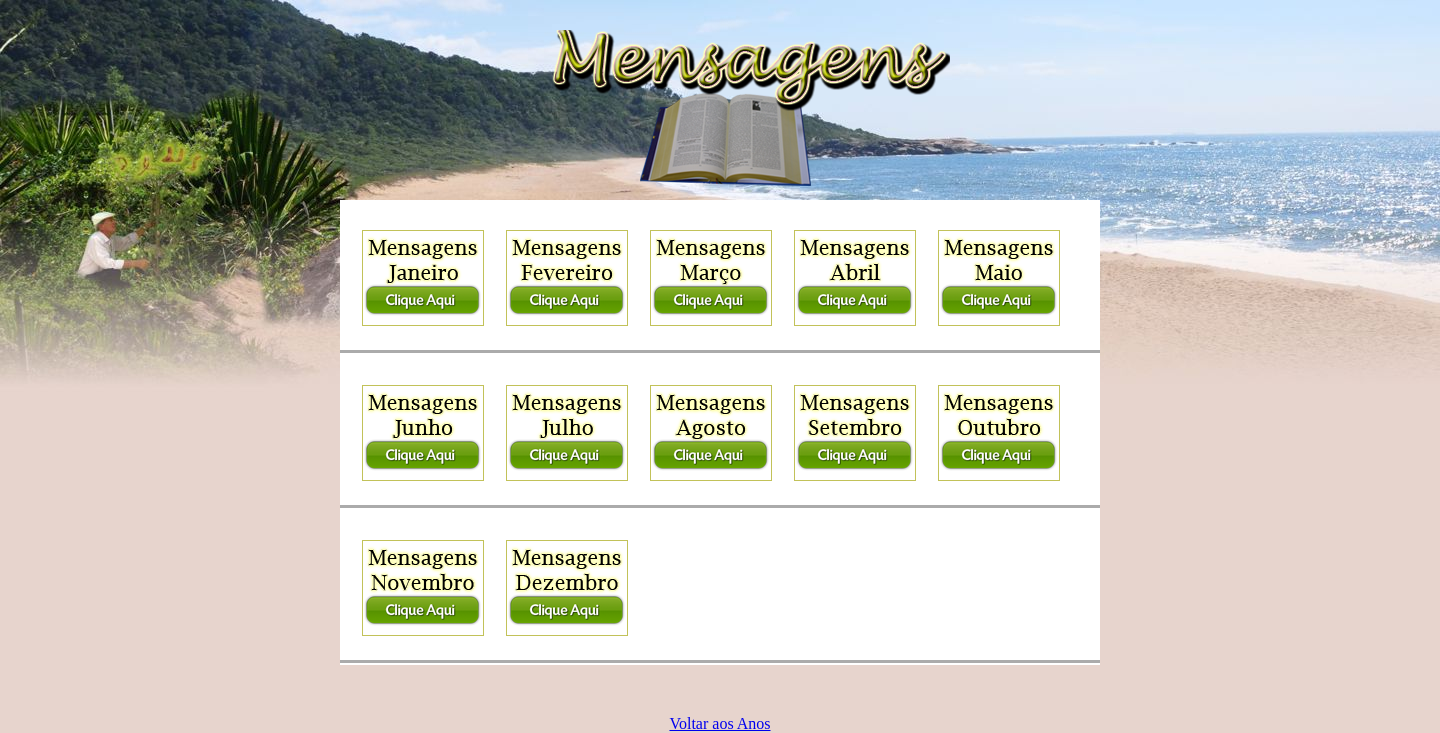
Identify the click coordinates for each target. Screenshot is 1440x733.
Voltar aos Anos (719, 723)
